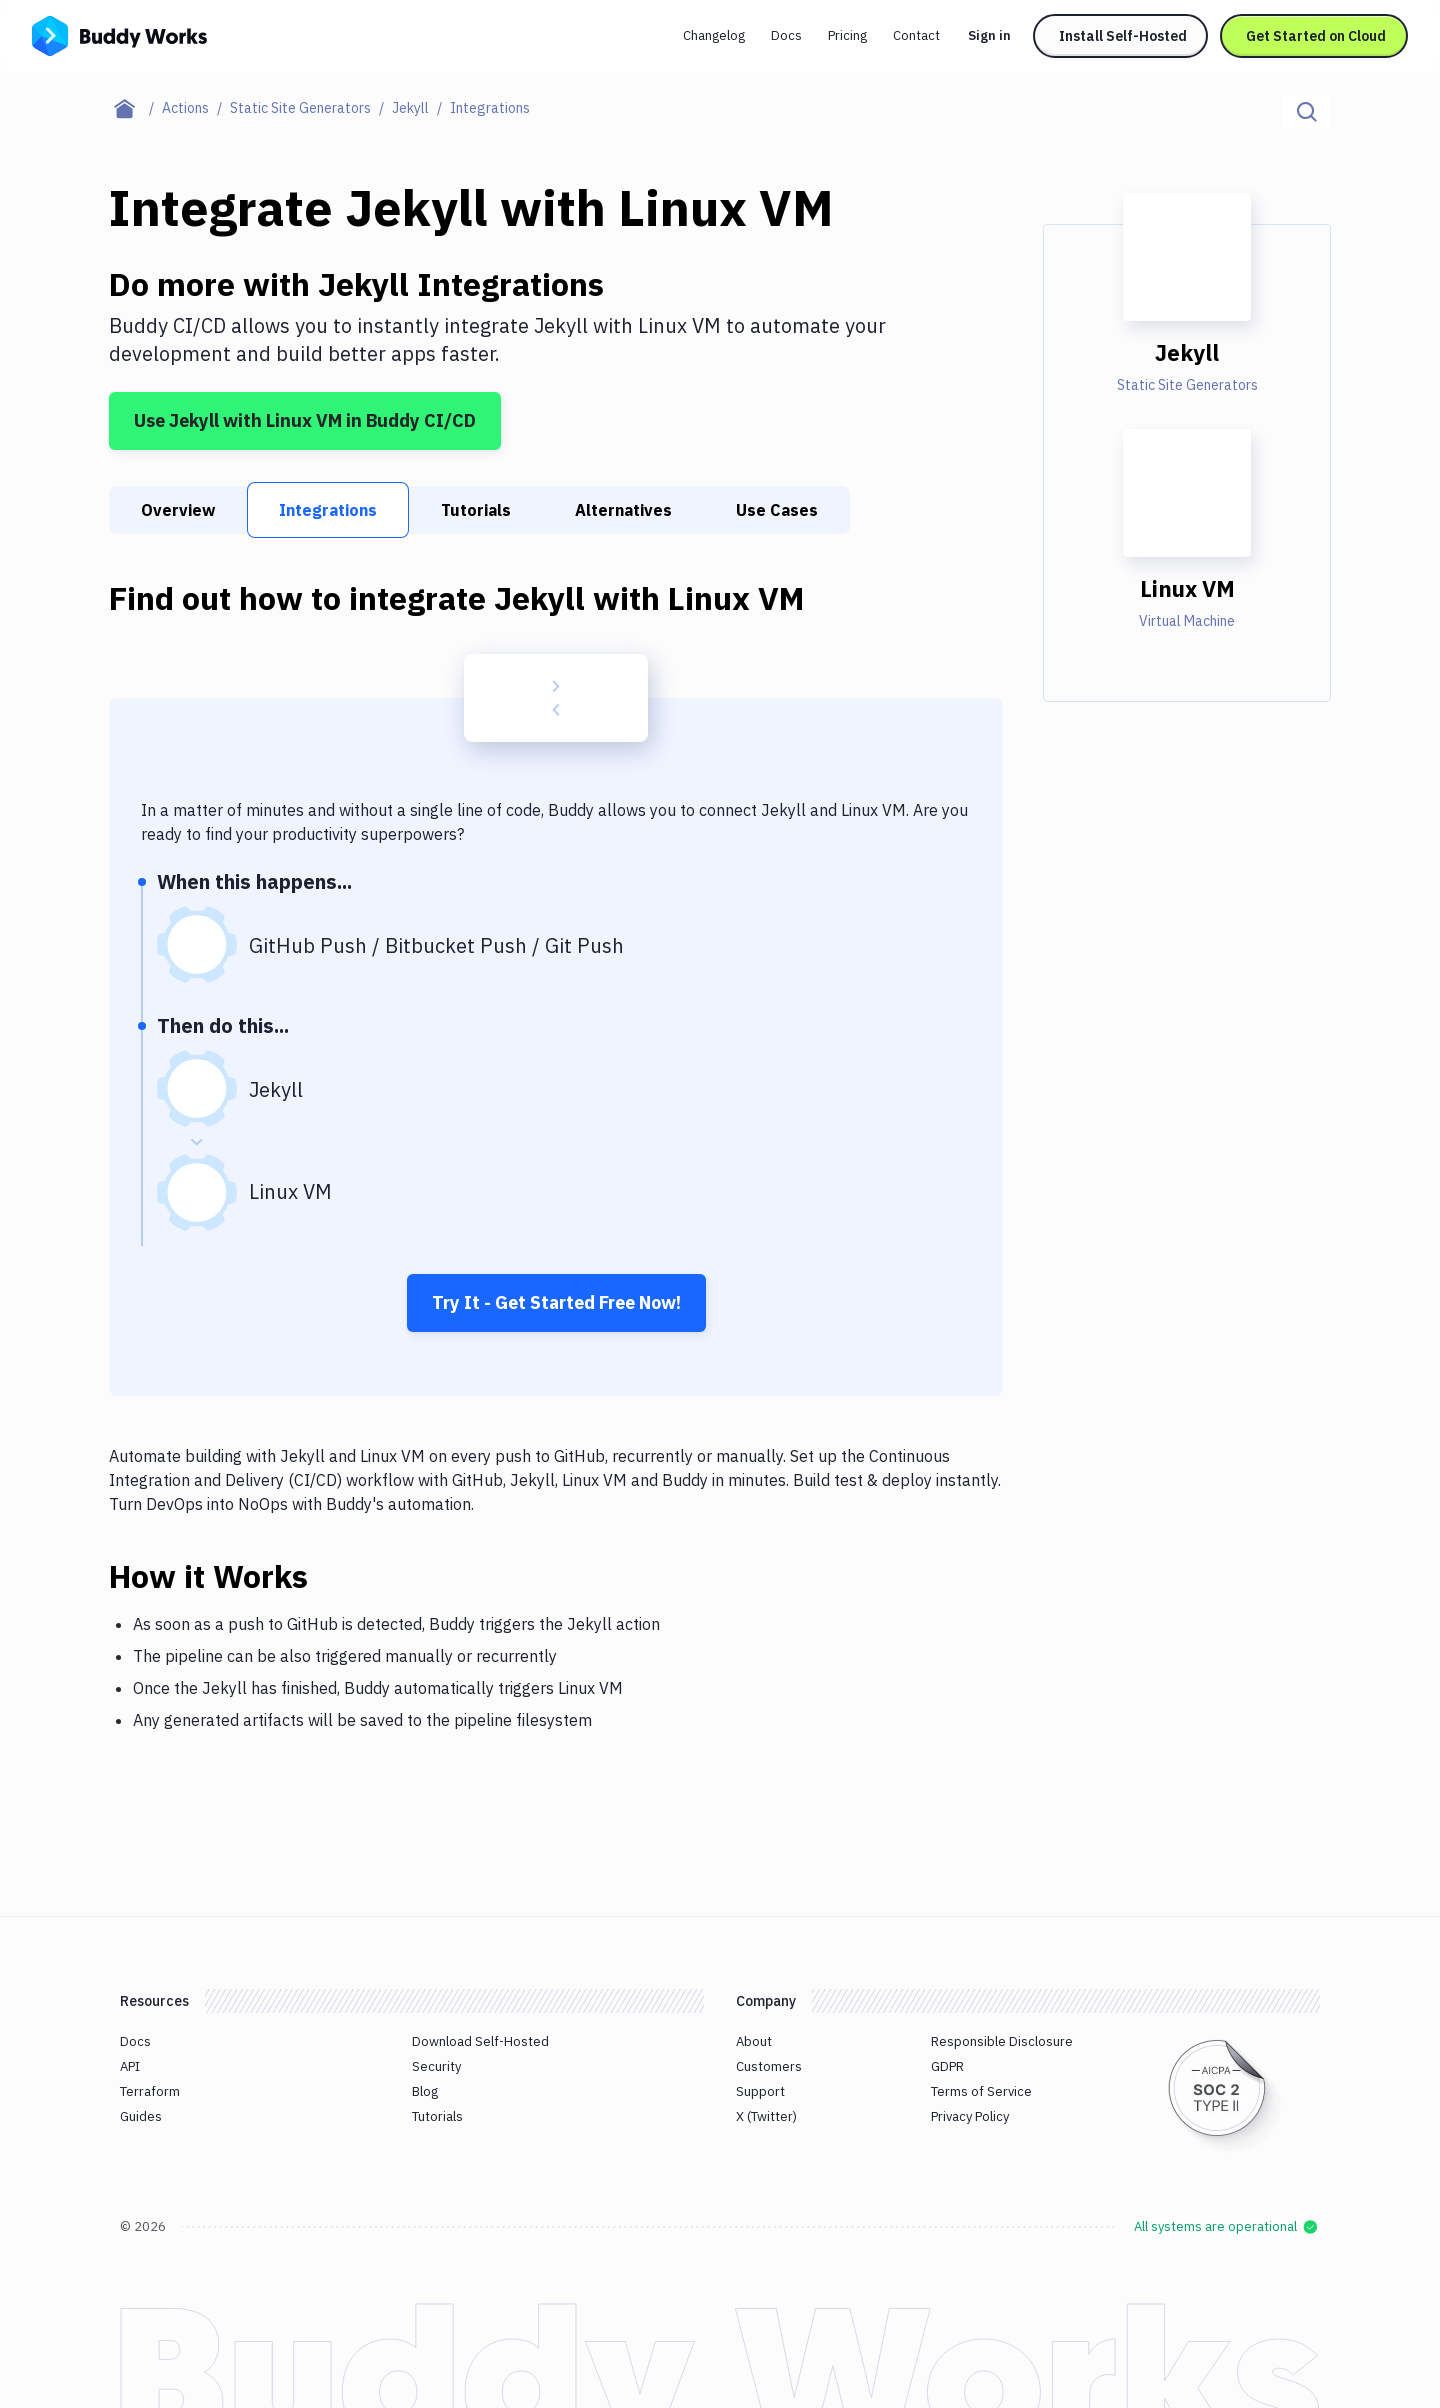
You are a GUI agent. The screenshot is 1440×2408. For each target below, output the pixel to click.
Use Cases (777, 510)
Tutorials (476, 510)
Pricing (847, 35)
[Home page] (135, 108)
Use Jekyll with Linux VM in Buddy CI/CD (305, 420)
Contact (916, 35)
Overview (178, 510)
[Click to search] (1307, 112)
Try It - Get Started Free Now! (556, 1302)
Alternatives (623, 510)
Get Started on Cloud (1316, 36)
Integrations (328, 510)
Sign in (989, 35)
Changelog (714, 35)
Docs (786, 35)
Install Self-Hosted (1123, 36)
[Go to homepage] (119, 34)
